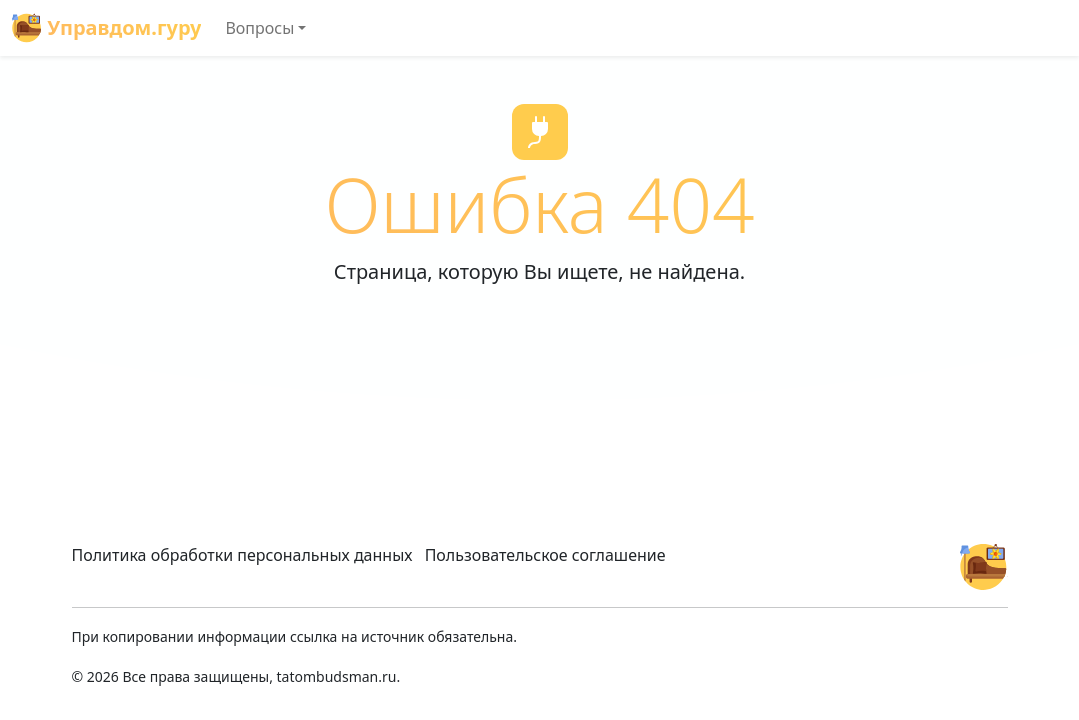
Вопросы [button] (259, 28)
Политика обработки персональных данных (242, 555)
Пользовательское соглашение (545, 555)
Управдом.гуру (106, 28)
